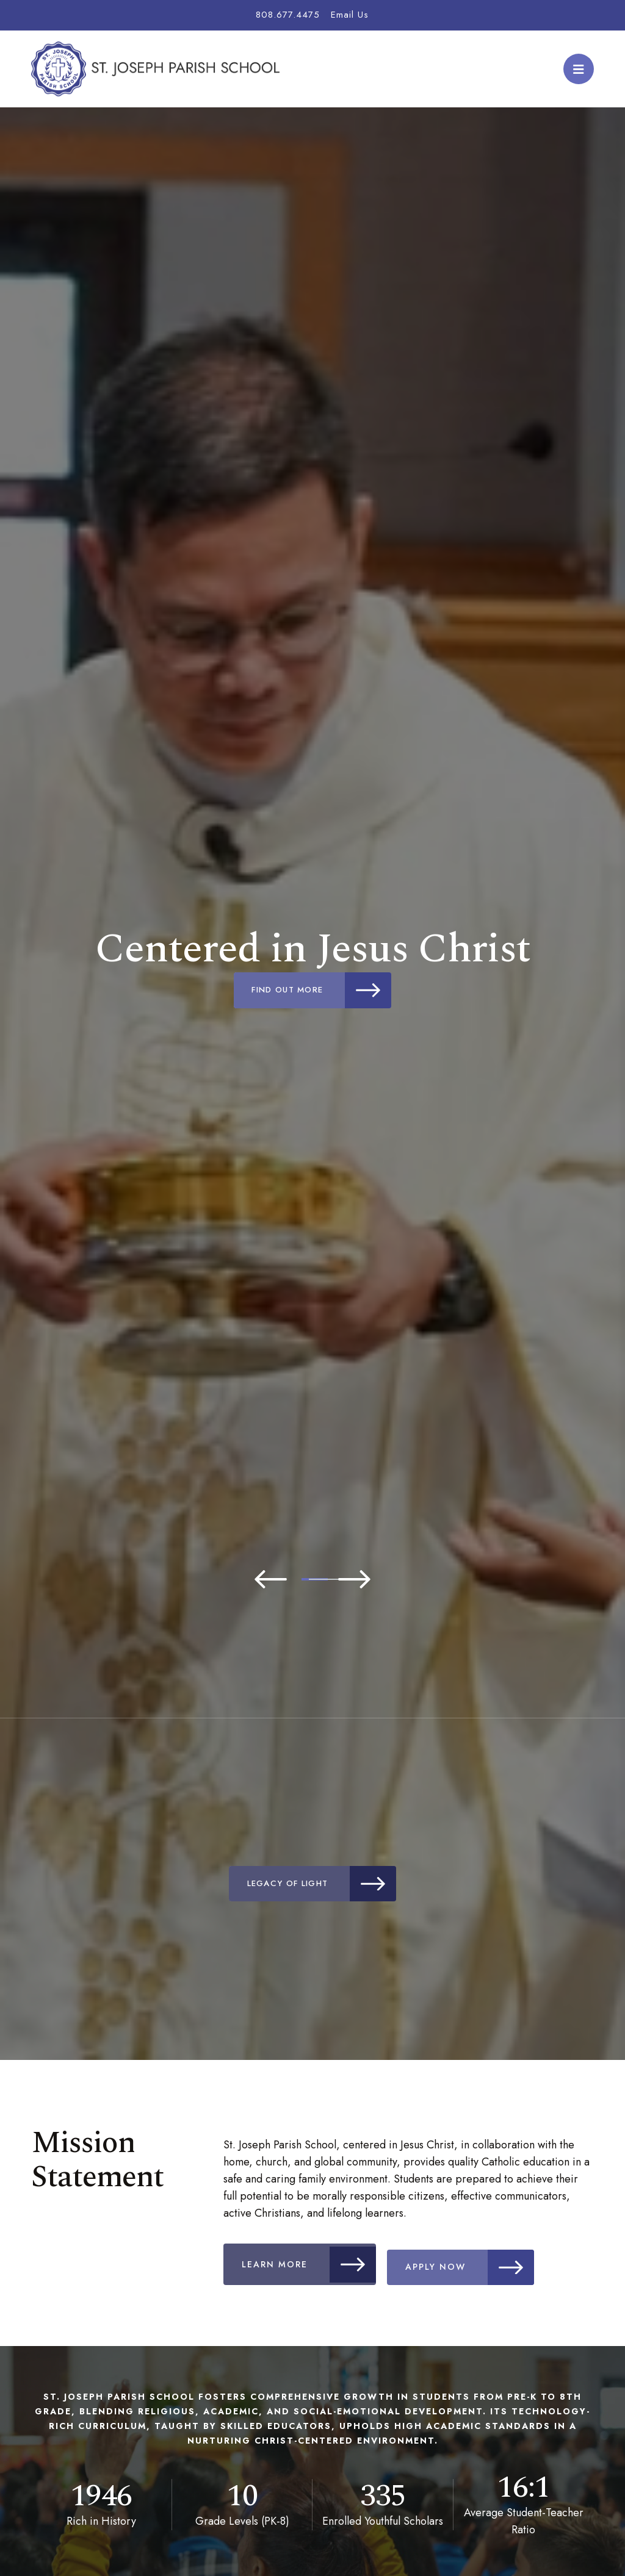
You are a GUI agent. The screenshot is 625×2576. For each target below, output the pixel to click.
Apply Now (482, 2262)
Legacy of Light (323, 1884)
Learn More (312, 2262)
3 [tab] (349, 1579)
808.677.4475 (288, 14)
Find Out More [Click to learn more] (323, 990)
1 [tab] (276, 1579)
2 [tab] (312, 1579)
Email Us (350, 14)
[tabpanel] (312, 967)
